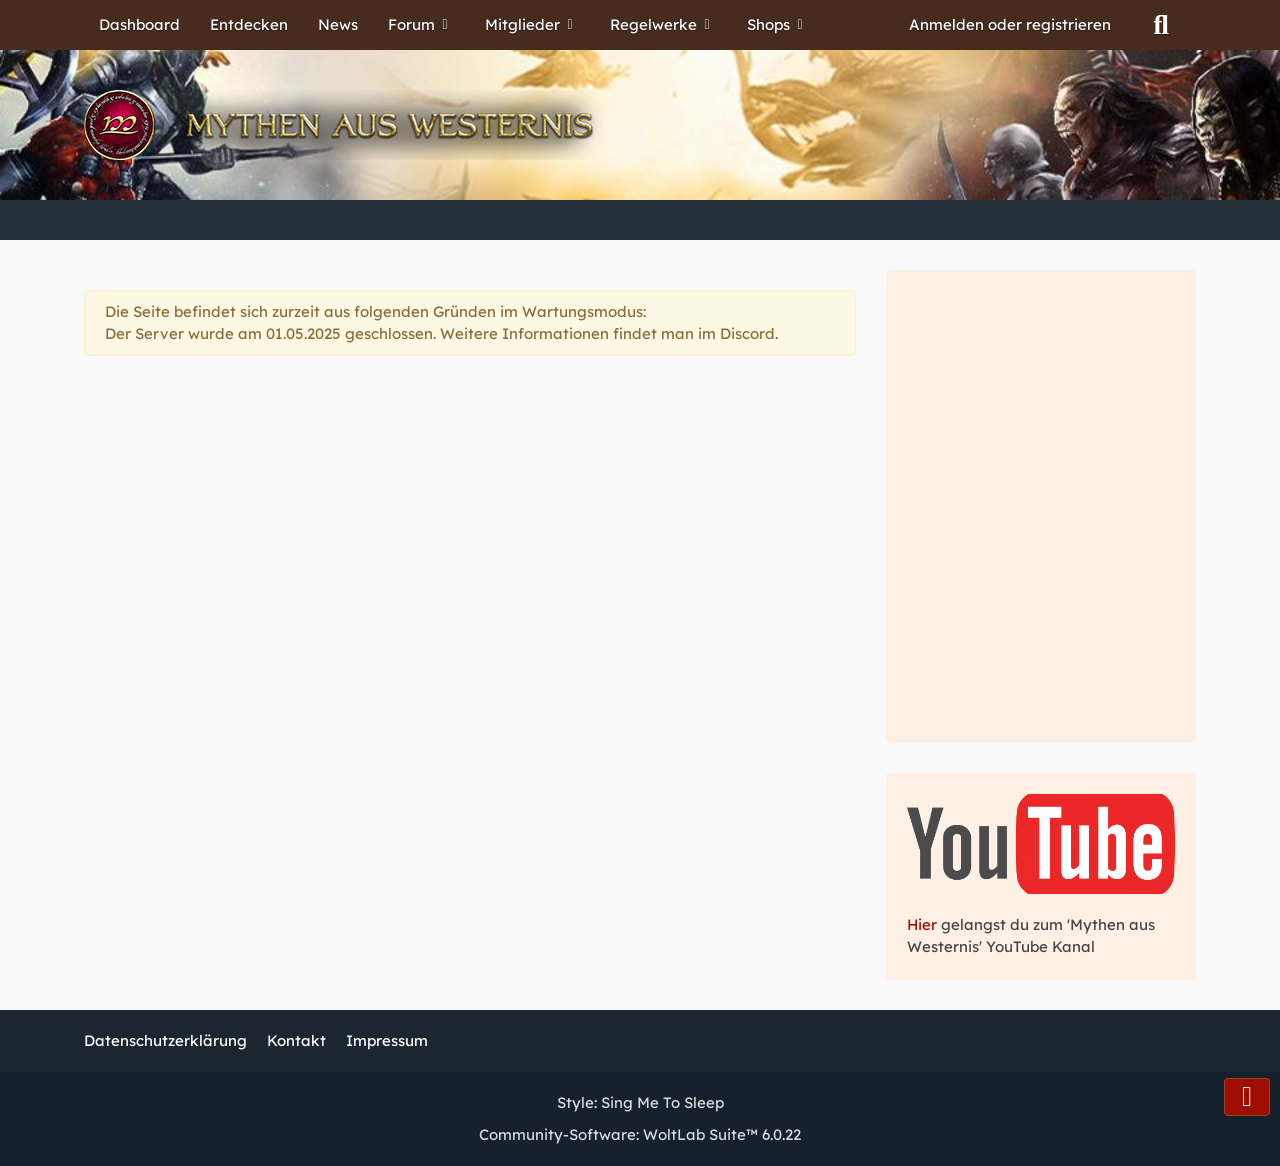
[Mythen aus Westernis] (640, 125)
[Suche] (1161, 25)
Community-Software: (640, 1134)
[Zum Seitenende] (1247, 1097)
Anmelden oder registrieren (1010, 24)
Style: (640, 1102)
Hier (924, 924)
